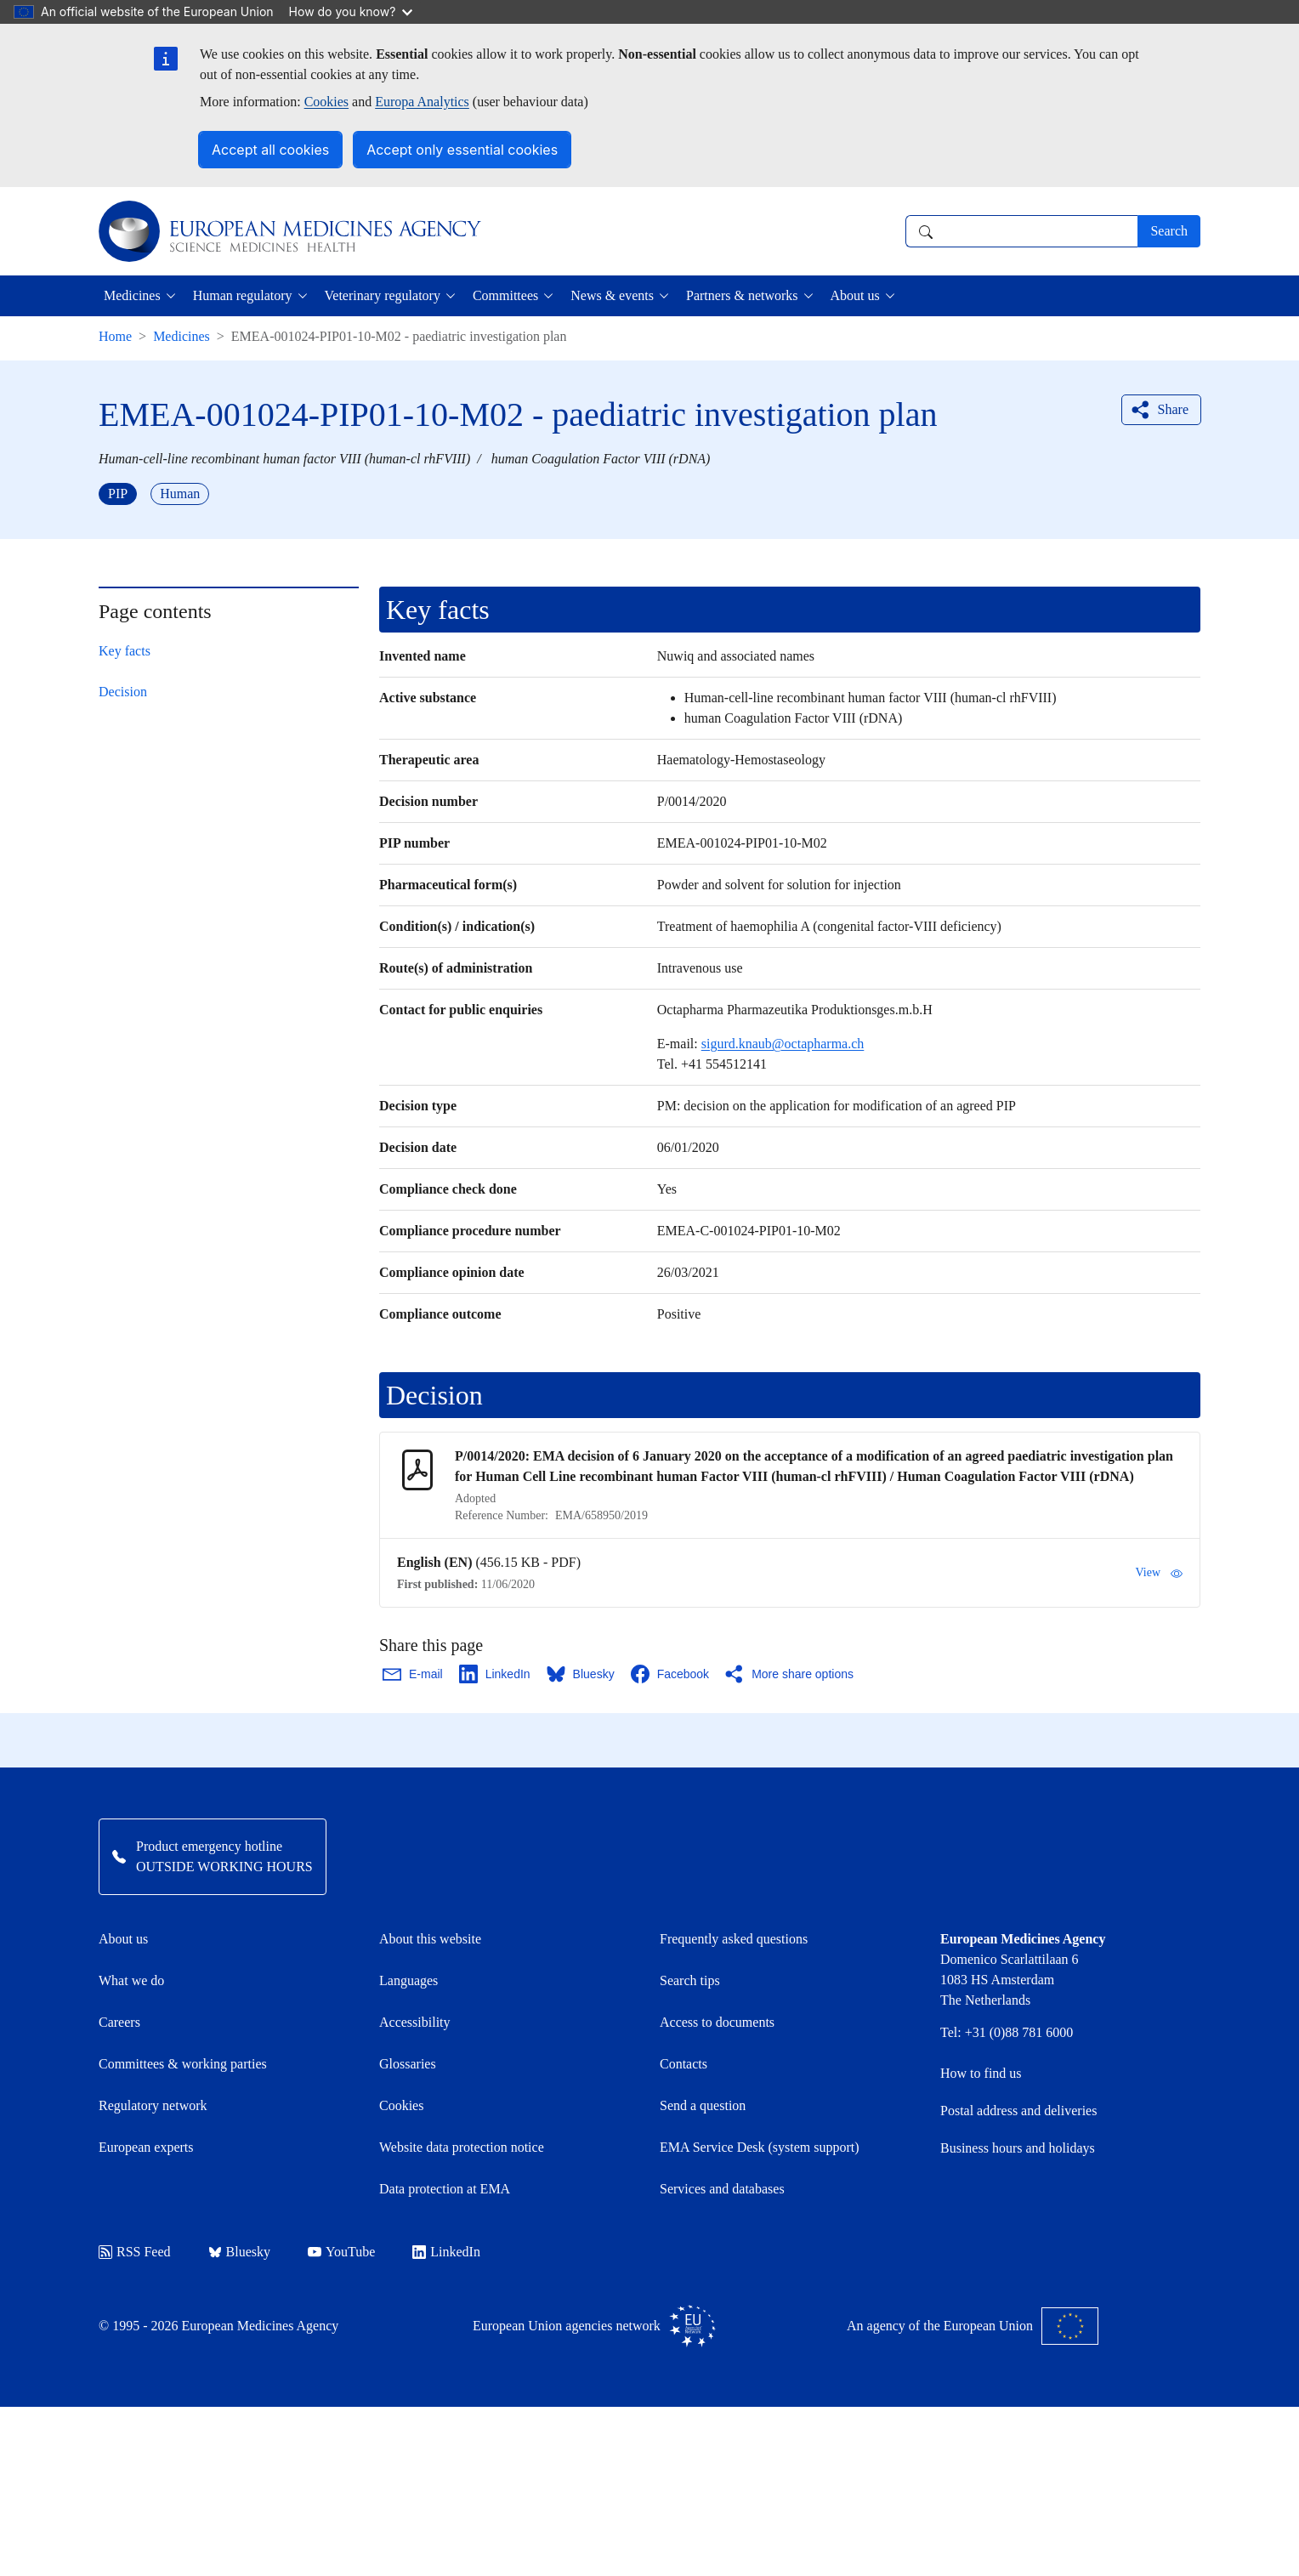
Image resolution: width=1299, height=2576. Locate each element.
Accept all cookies (270, 149)
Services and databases (722, 2189)
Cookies (326, 101)
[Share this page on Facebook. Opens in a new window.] (670, 1674)
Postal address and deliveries (1018, 2110)
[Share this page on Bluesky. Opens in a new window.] (581, 1674)
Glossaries (407, 2064)
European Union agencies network (594, 2326)
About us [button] (855, 295)
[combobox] (1021, 231)
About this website (430, 1939)
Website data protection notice (461, 2147)
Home (115, 336)
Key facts (124, 651)
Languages (408, 1980)
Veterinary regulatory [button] (382, 295)
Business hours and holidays (1017, 2148)
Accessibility (415, 2022)
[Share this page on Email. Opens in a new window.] (413, 1674)
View (1159, 1573)
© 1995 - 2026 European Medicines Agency (218, 2325)
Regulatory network (153, 2105)
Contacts (683, 2064)
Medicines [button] (132, 295)
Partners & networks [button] (742, 295)
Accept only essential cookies (462, 149)
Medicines (181, 336)
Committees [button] (505, 295)
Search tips (690, 1980)
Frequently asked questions (734, 1939)
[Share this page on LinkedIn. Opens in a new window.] (496, 1674)
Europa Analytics (422, 101)
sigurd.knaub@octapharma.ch (783, 1043)
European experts (146, 2147)
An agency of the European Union (972, 2326)
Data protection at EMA (444, 2189)
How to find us (981, 2073)
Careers (119, 2022)
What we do (131, 1980)
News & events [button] (612, 295)
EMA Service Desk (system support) (759, 2147)
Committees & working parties (183, 2064)
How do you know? (351, 11)
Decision (123, 691)
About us (123, 1939)
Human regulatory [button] (242, 295)
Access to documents (717, 2022)
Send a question (703, 2105)
